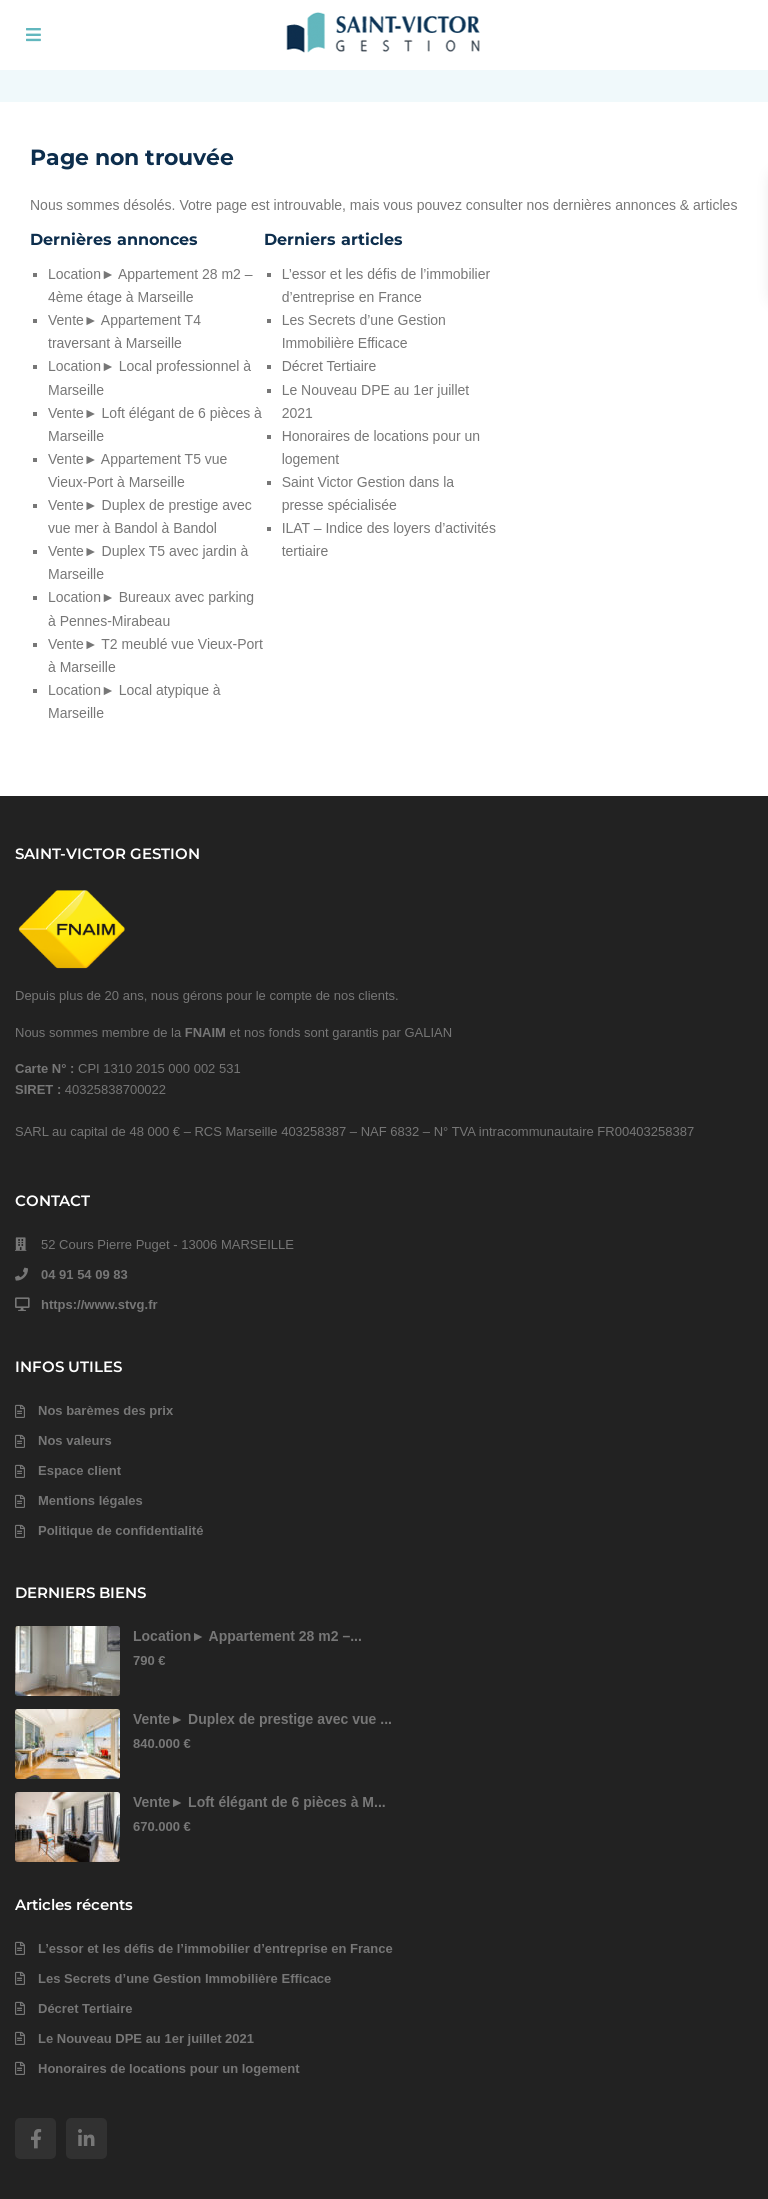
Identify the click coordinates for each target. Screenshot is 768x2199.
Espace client (79, 1470)
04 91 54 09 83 (84, 1274)
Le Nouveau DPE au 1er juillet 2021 (146, 2038)
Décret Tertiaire (329, 366)
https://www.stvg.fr (99, 1304)
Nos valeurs (75, 1440)
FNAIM (205, 1032)
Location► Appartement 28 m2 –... (247, 1636)
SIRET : (40, 1089)
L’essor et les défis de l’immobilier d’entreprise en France (215, 1948)
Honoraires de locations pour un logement (168, 2068)
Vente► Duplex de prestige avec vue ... (262, 1719)
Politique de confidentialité (120, 1530)
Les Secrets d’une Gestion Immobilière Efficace (184, 1978)
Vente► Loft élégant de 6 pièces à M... (259, 1802)
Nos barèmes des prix (105, 1410)
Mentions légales (90, 1500)
